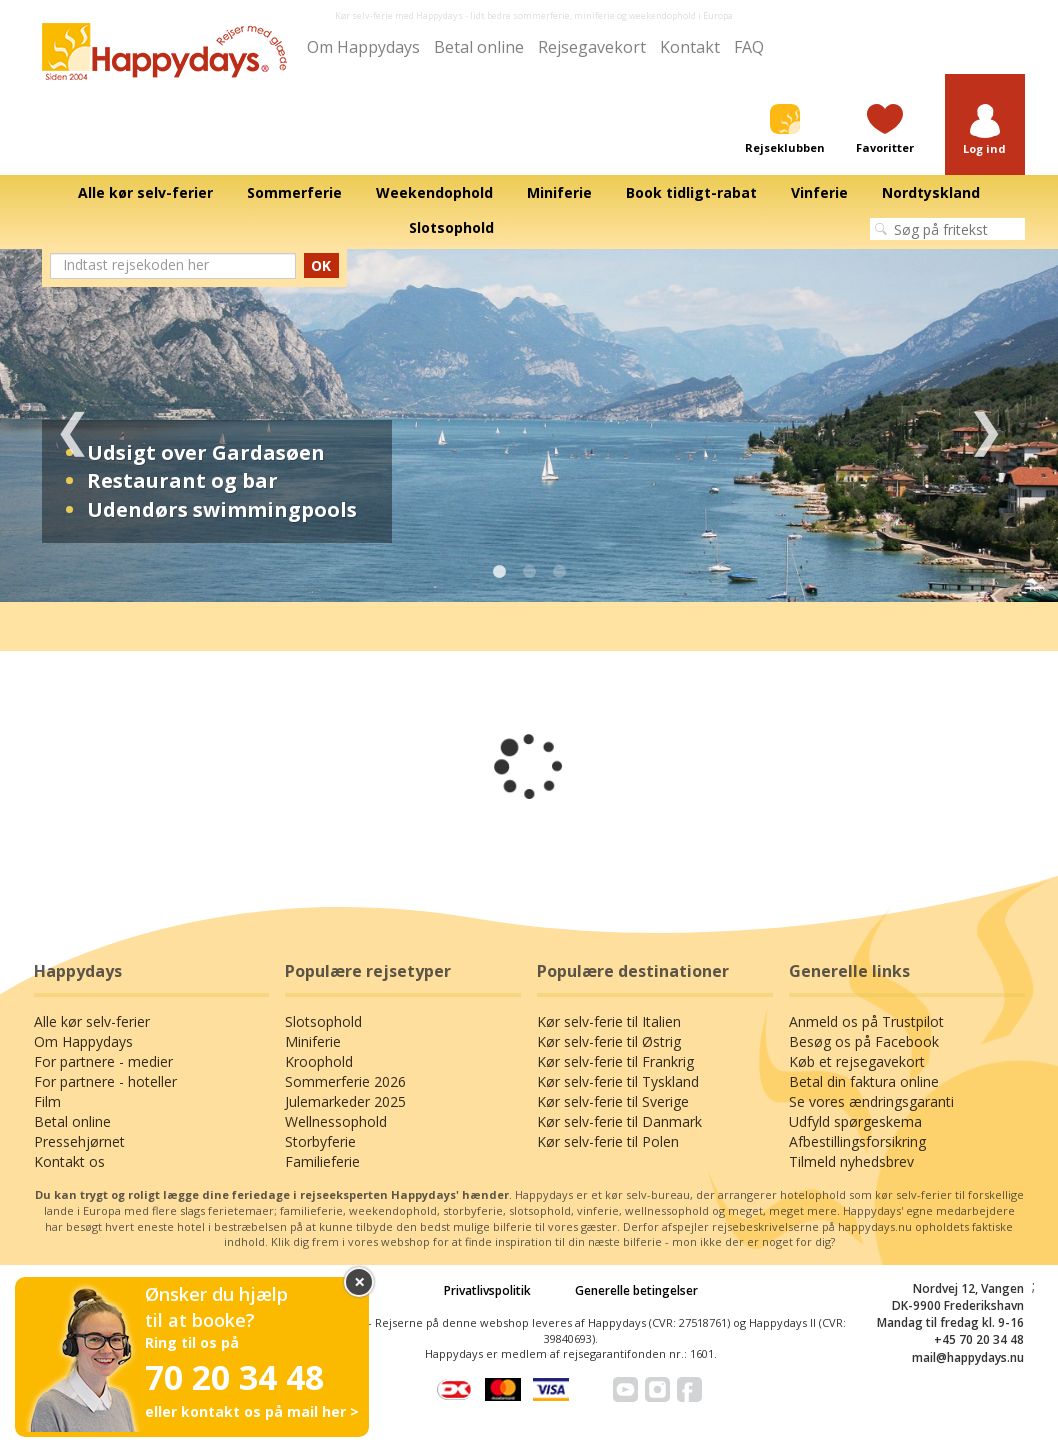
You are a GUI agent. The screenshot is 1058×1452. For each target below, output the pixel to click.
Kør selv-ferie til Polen (608, 1141)
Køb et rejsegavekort (857, 1061)
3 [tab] (559, 572)
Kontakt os (69, 1161)
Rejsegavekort (592, 47)
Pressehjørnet (79, 1141)
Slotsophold (323, 1021)
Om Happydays (363, 47)
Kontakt (690, 47)
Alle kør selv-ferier (92, 1021)
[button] (985, 130)
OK (321, 265)
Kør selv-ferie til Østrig (609, 1041)
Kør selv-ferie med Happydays (399, 15)
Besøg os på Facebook (864, 1041)
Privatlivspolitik (487, 1290)
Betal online (479, 47)
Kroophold (319, 1061)
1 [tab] (499, 572)
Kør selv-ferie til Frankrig (615, 1061)
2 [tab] (529, 572)
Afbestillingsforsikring (857, 1141)
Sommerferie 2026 (345, 1081)
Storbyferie (320, 1141)
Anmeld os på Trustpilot (866, 1021)
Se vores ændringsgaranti (871, 1101)
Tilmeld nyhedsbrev (851, 1161)
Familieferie (322, 1161)
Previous (72, 425)
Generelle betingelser (636, 1290)
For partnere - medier (103, 1061)
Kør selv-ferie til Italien (609, 1021)
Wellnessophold (336, 1121)
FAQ (749, 47)
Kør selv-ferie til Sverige (613, 1101)
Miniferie (313, 1041)
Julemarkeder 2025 (345, 1101)
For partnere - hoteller (105, 1081)
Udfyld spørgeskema (855, 1121)
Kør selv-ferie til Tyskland (618, 1081)
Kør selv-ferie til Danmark (619, 1121)
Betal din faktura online (864, 1081)
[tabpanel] (529, 425)
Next (985, 425)
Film (47, 1101)
